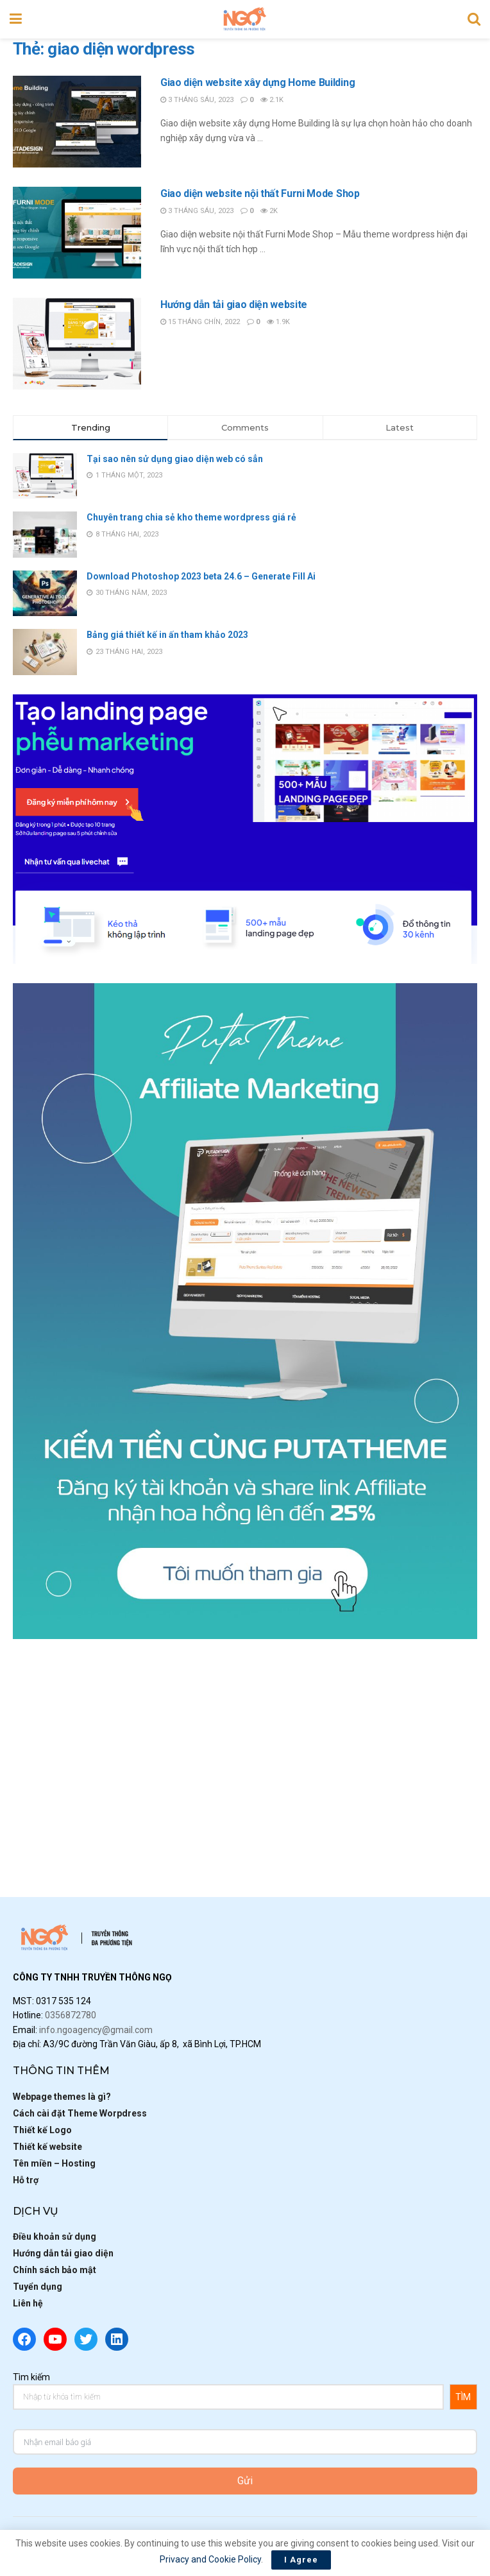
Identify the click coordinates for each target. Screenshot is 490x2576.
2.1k (271, 100)
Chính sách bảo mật (54, 2270)
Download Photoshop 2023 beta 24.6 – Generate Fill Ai (201, 576)
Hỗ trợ (25, 2180)
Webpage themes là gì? (62, 2096)
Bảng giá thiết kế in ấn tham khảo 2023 (167, 635)
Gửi (245, 2481)
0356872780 (70, 2015)
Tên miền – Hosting (54, 2163)
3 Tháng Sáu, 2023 (196, 100)
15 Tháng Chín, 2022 (200, 322)
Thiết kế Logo (42, 2130)
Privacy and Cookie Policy (210, 2559)
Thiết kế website (47, 2147)
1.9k (278, 322)
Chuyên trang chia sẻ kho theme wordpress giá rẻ (191, 517)
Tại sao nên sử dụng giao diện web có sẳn (175, 459)
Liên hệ (28, 2303)
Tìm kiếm (31, 2377)
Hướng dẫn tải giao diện (63, 2253)
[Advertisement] (245, 1748)
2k (269, 211)
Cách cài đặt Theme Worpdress (80, 2113)
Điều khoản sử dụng (54, 2236)
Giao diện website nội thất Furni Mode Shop (260, 193)
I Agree (301, 2559)
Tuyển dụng (37, 2286)
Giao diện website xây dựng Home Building (257, 82)
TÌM (463, 2397)
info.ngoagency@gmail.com (96, 2030)
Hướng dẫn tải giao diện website (233, 304)
